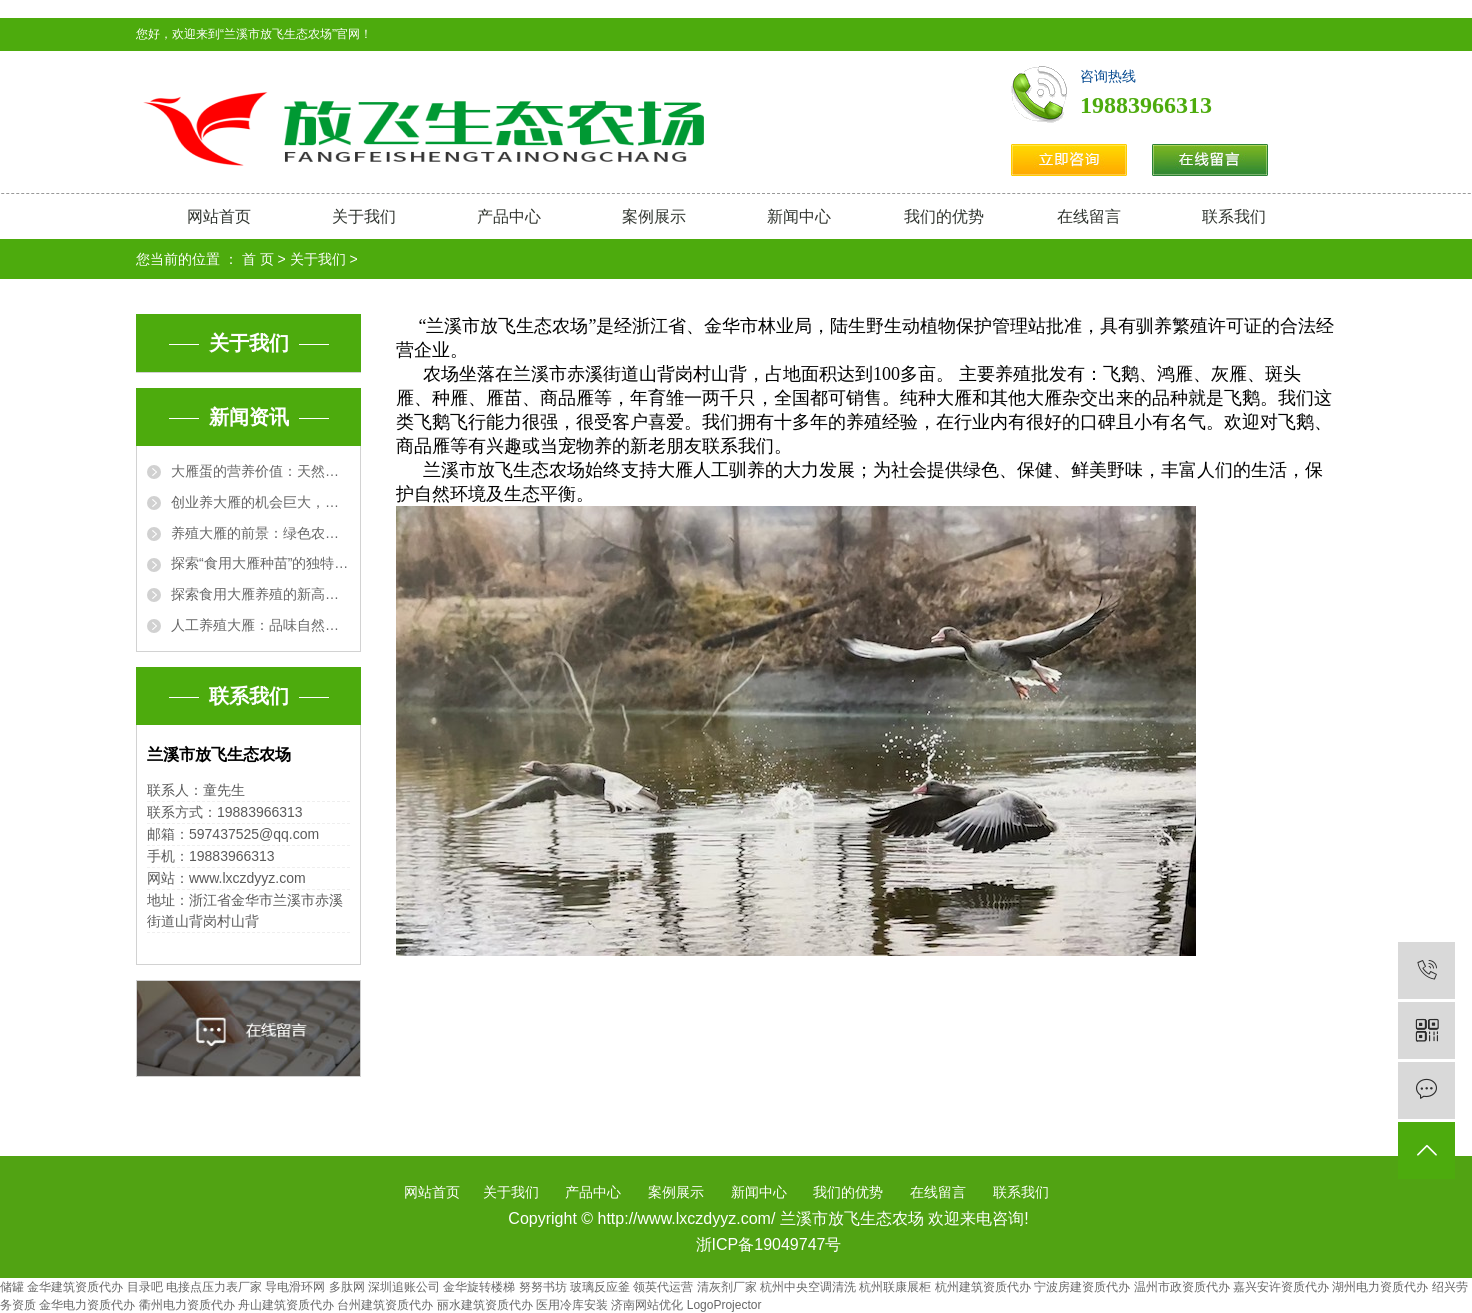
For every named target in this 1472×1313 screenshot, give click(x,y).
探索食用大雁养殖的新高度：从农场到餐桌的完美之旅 (260, 594)
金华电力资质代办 (87, 1305)
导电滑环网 (295, 1287)
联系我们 (1234, 216)
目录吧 (145, 1287)
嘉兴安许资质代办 (1281, 1287)
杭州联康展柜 (895, 1287)
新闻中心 (799, 216)
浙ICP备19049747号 (769, 1244)
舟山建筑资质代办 (286, 1305)
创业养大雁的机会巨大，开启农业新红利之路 (260, 502)
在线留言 (1089, 216)
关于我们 (364, 216)
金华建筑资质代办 (75, 1287)
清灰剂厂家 (727, 1287)
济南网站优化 (647, 1305)
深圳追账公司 (404, 1287)
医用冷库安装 (572, 1305)
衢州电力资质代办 (187, 1305)
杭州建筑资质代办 (983, 1287)
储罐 (12, 1287)
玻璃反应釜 (600, 1287)
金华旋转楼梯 (479, 1287)
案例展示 (654, 216)
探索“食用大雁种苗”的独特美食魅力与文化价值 (260, 563)
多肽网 (347, 1287)
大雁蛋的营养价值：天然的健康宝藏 (260, 471)
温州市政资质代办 (1182, 1287)
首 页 (258, 259)
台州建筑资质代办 (385, 1305)
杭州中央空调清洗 (808, 1287)
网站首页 (219, 216)
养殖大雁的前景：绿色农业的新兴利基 (260, 533)
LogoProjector (724, 1305)
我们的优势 (944, 216)
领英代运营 (663, 1287)
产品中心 (509, 216)
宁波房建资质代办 (1082, 1287)
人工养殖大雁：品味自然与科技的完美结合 (260, 625)
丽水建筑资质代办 (485, 1305)
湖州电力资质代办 (1380, 1287)
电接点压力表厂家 (214, 1287)
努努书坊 (543, 1287)
